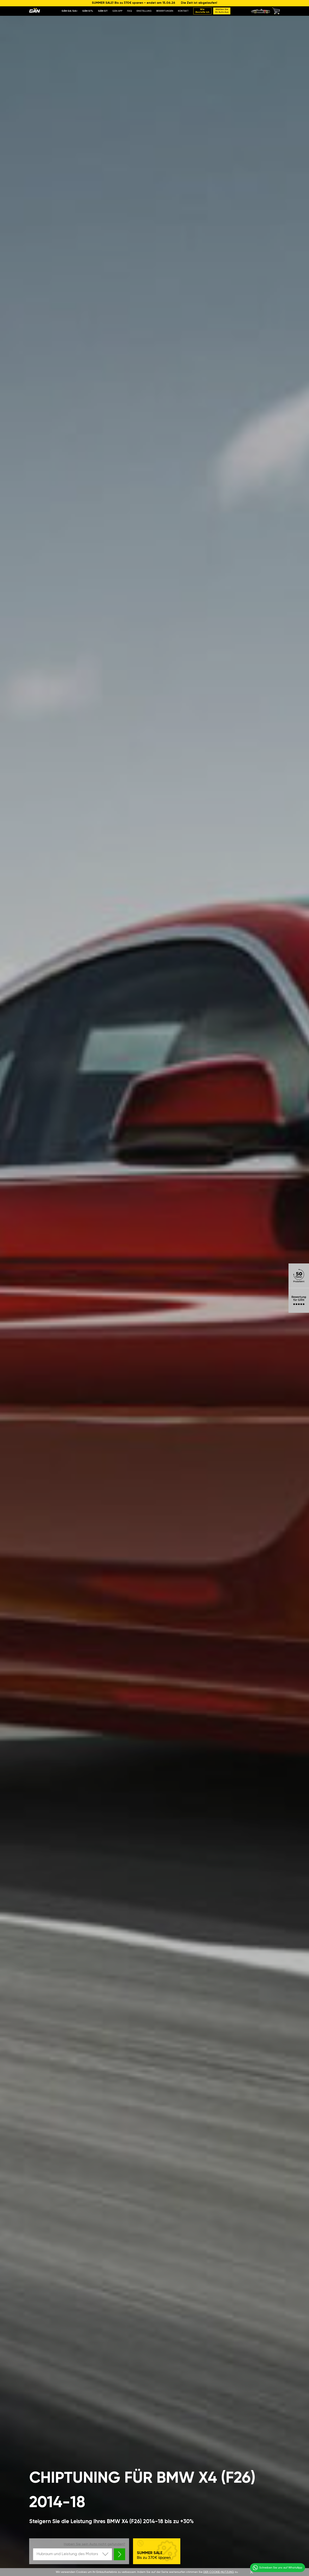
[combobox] (72, 2554)
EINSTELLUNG (144, 11)
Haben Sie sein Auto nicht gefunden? (94, 2544)
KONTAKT (183, 11)
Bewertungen (164, 11)
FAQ (129, 11)
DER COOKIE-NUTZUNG (218, 2572)
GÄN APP (117, 11)
